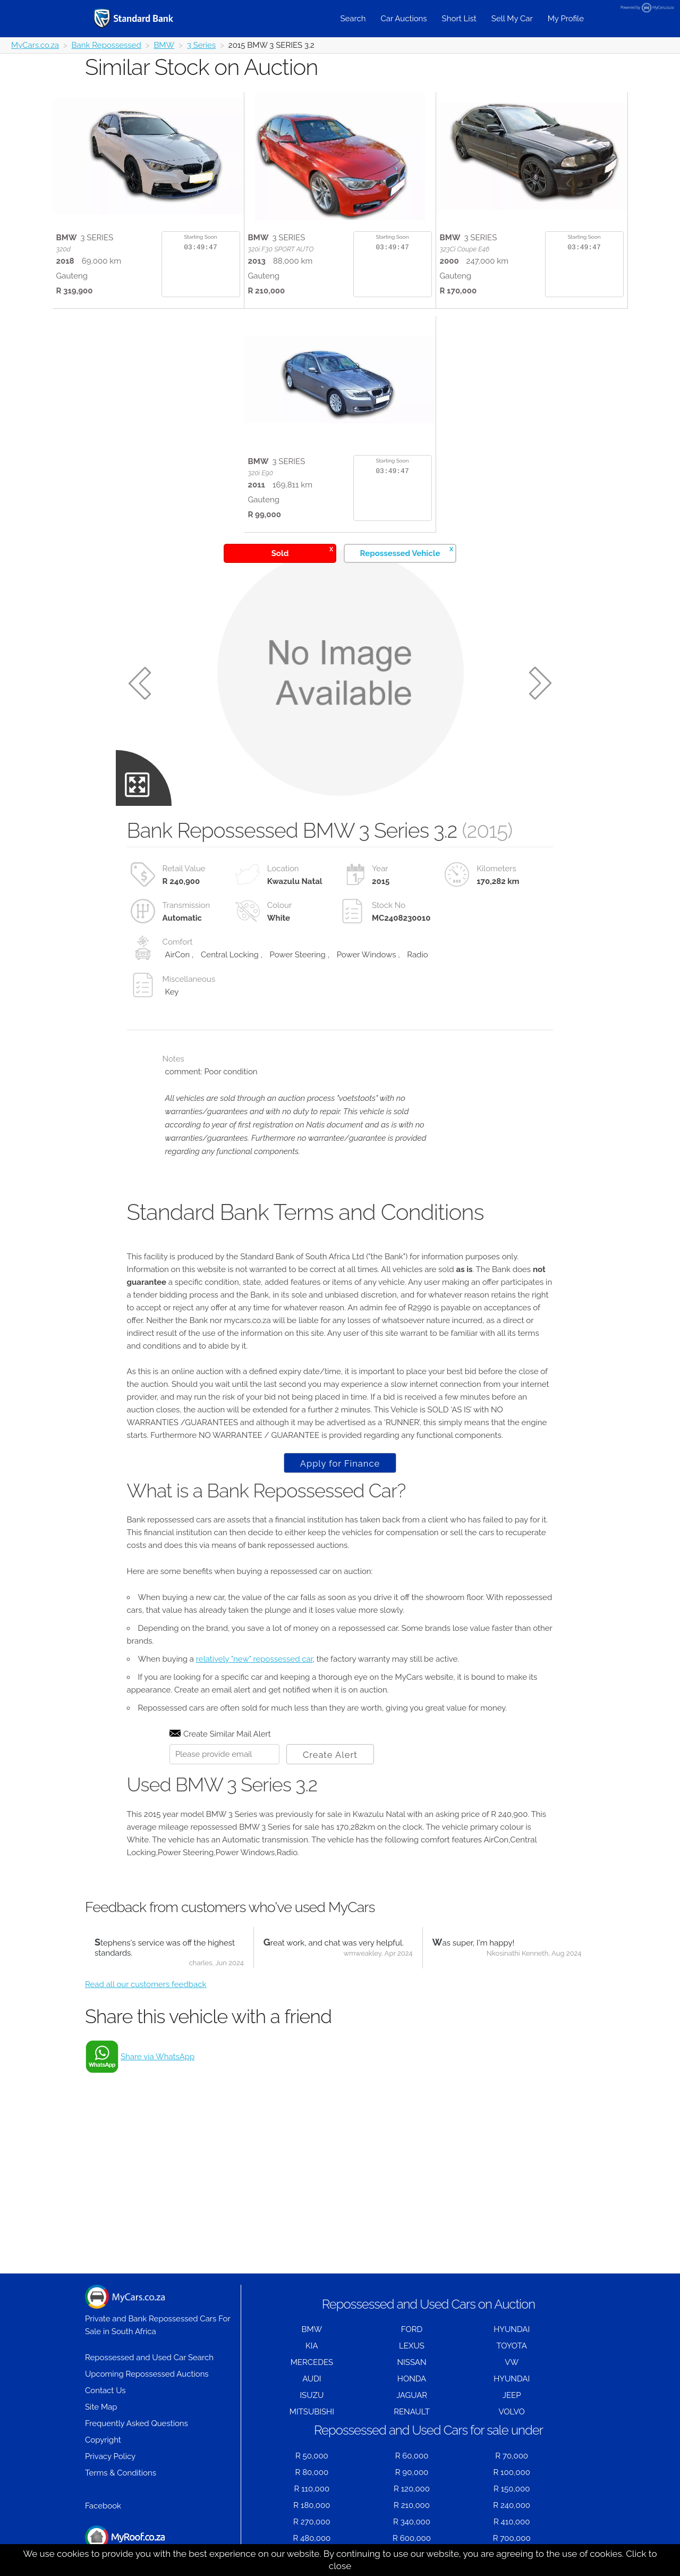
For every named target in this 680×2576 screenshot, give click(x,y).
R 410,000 (512, 2522)
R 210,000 (412, 2505)
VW (511, 2362)
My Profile (566, 18)
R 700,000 (512, 2538)
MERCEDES (312, 2362)
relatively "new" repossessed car (254, 1659)
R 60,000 (412, 2456)
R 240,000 (511, 2505)
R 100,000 (512, 2472)
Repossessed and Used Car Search (149, 2357)
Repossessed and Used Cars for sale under (428, 2430)
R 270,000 (311, 2522)
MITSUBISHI (312, 2412)
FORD (411, 2329)
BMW (164, 45)
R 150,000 (512, 2489)
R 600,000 (412, 2538)
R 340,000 (411, 2522)
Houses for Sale (125, 2543)
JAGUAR (411, 2395)
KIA (311, 2346)
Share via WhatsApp (157, 2056)
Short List (459, 18)
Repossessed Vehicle (406, 551)
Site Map (101, 2407)
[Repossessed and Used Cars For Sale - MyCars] (147, 18)
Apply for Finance (340, 1463)
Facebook (103, 2506)
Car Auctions (404, 18)
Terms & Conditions (120, 2473)
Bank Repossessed (106, 45)
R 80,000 (312, 2472)
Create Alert (330, 1754)
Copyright (103, 2440)
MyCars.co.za (35, 45)
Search (353, 18)
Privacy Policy (110, 2456)
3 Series (201, 45)
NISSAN (412, 2362)
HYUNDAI (512, 2329)
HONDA (411, 2379)
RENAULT (412, 2412)
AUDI (311, 2379)
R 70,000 (511, 2456)
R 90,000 (412, 2472)
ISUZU (312, 2395)
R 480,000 (311, 2538)
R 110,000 (312, 2489)
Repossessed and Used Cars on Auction (428, 2304)
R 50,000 (311, 2456)
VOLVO (512, 2412)
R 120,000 (412, 2489)
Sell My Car (512, 18)
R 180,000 (311, 2505)
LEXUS (411, 2346)
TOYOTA (511, 2346)
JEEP (512, 2395)
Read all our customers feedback (145, 1984)
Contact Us (105, 2390)
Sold (302, 551)
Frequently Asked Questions (136, 2423)
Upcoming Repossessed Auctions (147, 2374)
